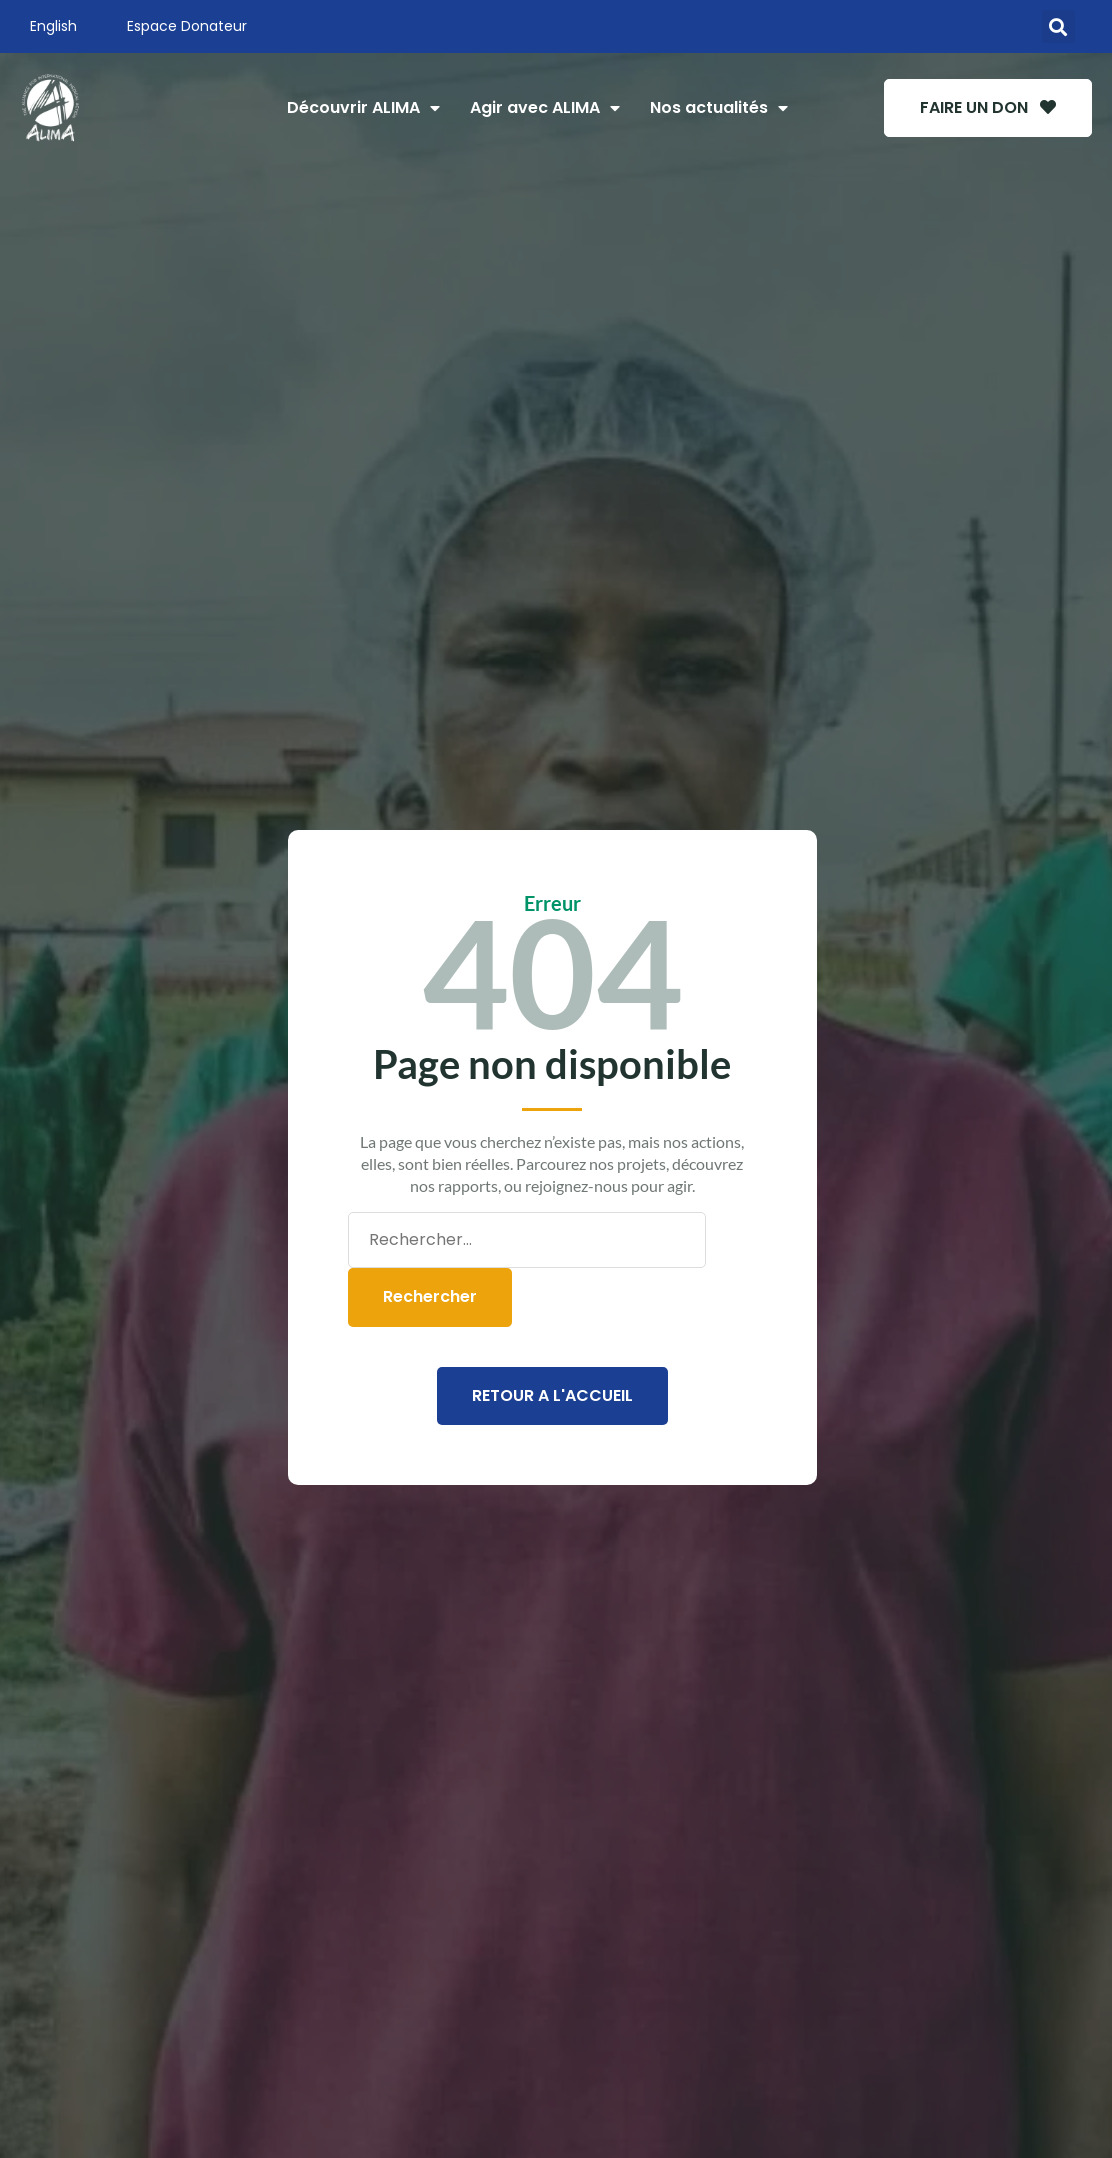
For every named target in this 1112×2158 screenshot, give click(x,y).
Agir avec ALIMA (545, 108)
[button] (1058, 26)
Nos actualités (719, 108)
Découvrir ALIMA (363, 108)
